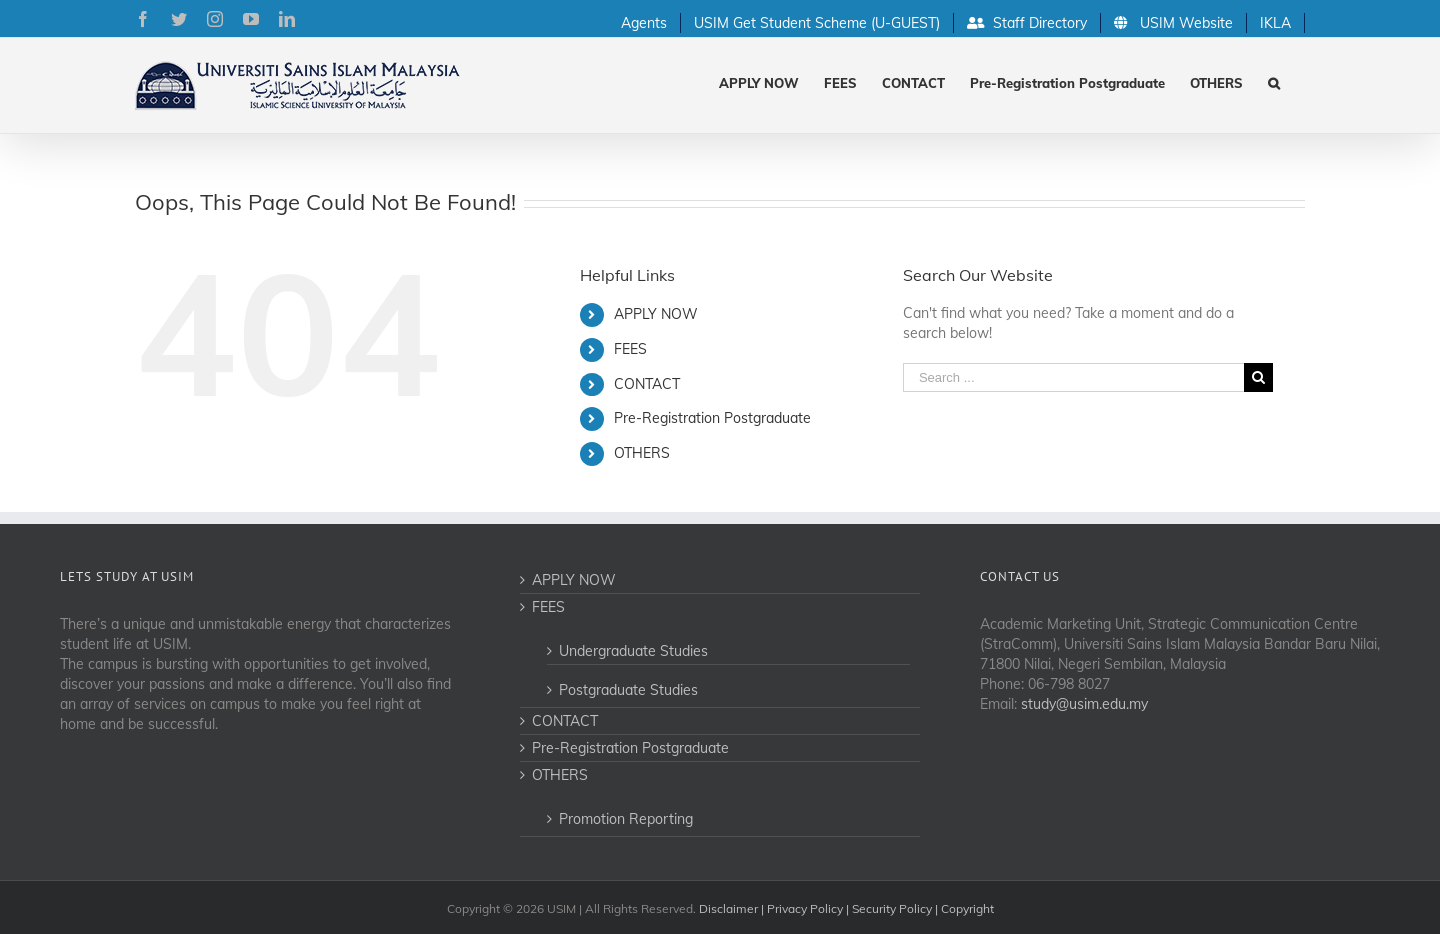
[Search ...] (1073, 377)
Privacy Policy (805, 908)
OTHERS (642, 453)
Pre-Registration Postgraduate (712, 418)
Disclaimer (728, 908)
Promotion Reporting (626, 819)
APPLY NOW (656, 314)
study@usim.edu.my (1084, 704)
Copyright (967, 908)
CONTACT (647, 384)
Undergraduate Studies (633, 651)
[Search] (1274, 81)
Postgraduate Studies (628, 690)
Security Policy (892, 908)
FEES (630, 349)
